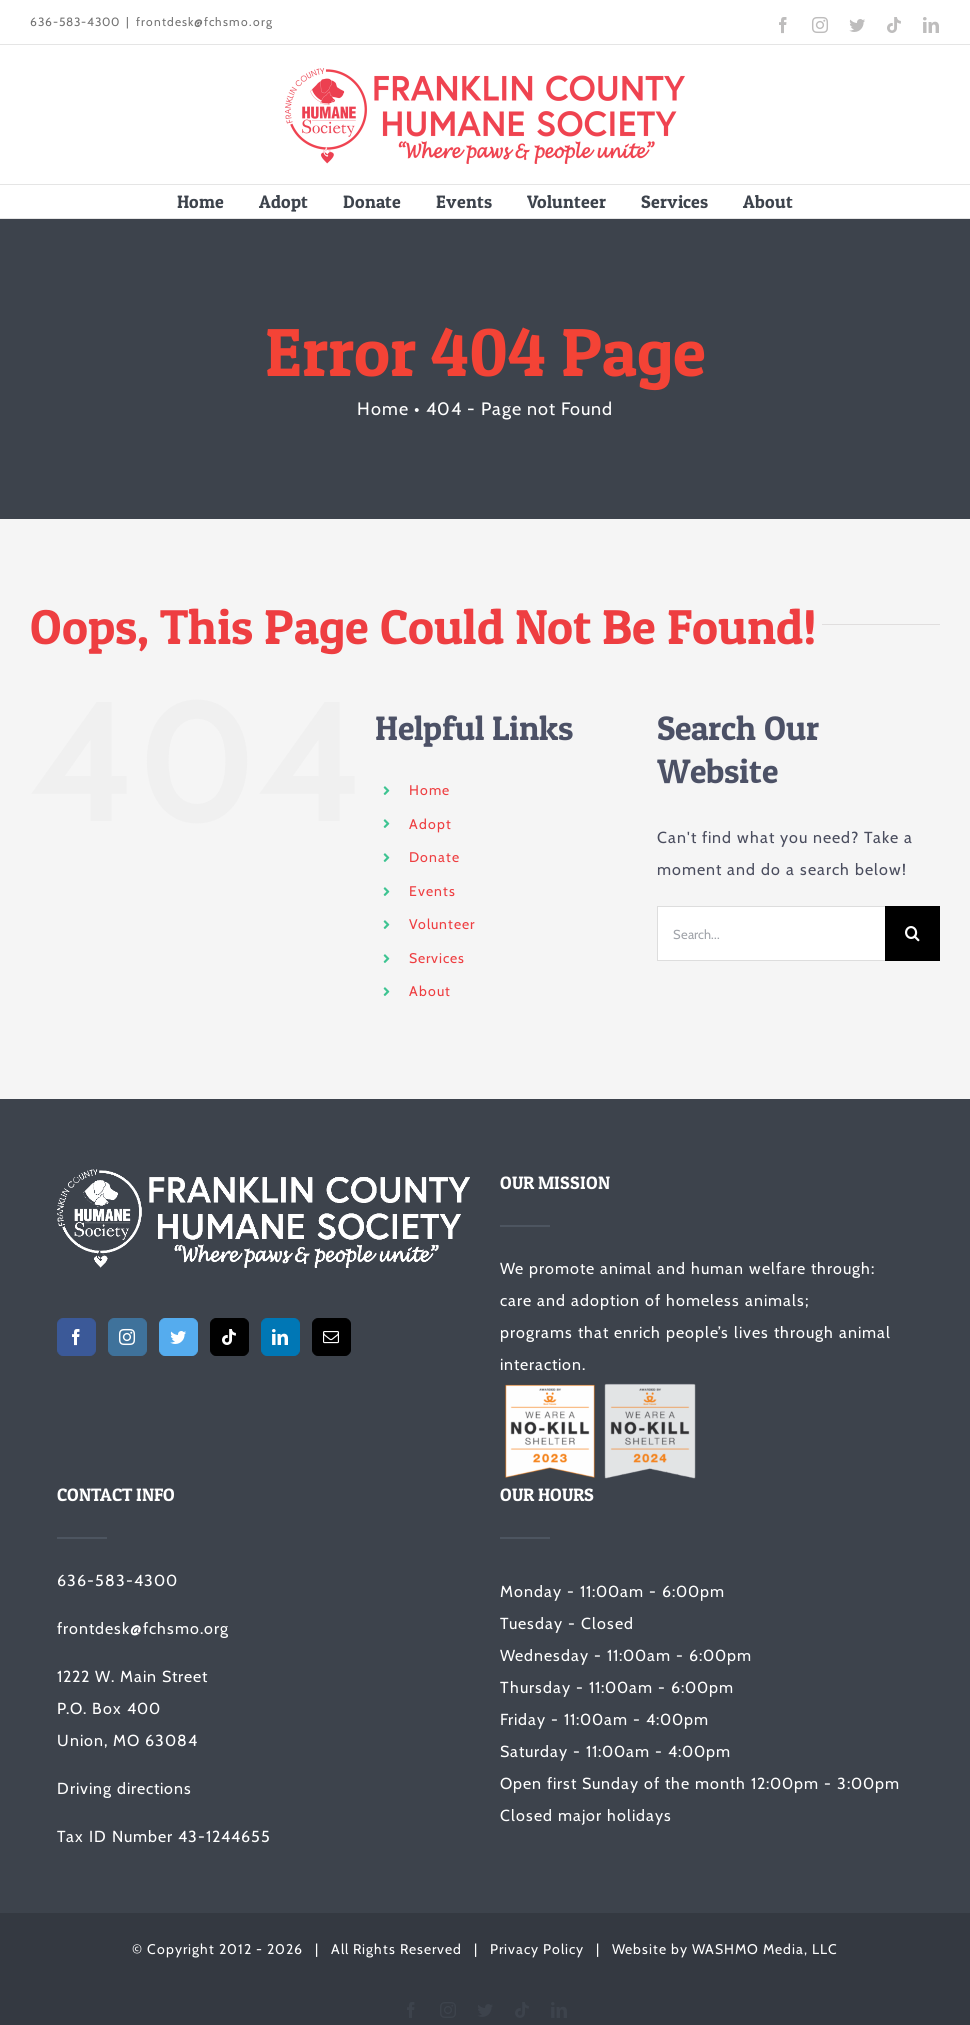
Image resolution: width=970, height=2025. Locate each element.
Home (429, 790)
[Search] (912, 933)
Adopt (430, 824)
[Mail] (331, 1337)
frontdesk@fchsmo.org (204, 21)
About (430, 991)
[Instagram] (127, 1337)
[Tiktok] (229, 1337)
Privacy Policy (537, 1949)
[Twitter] (178, 1337)
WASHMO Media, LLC (765, 1949)
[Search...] (771, 933)
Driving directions (124, 1788)
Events (432, 891)
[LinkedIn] (280, 1337)
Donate (434, 857)
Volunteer (442, 924)
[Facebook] (76, 1337)
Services (437, 958)
